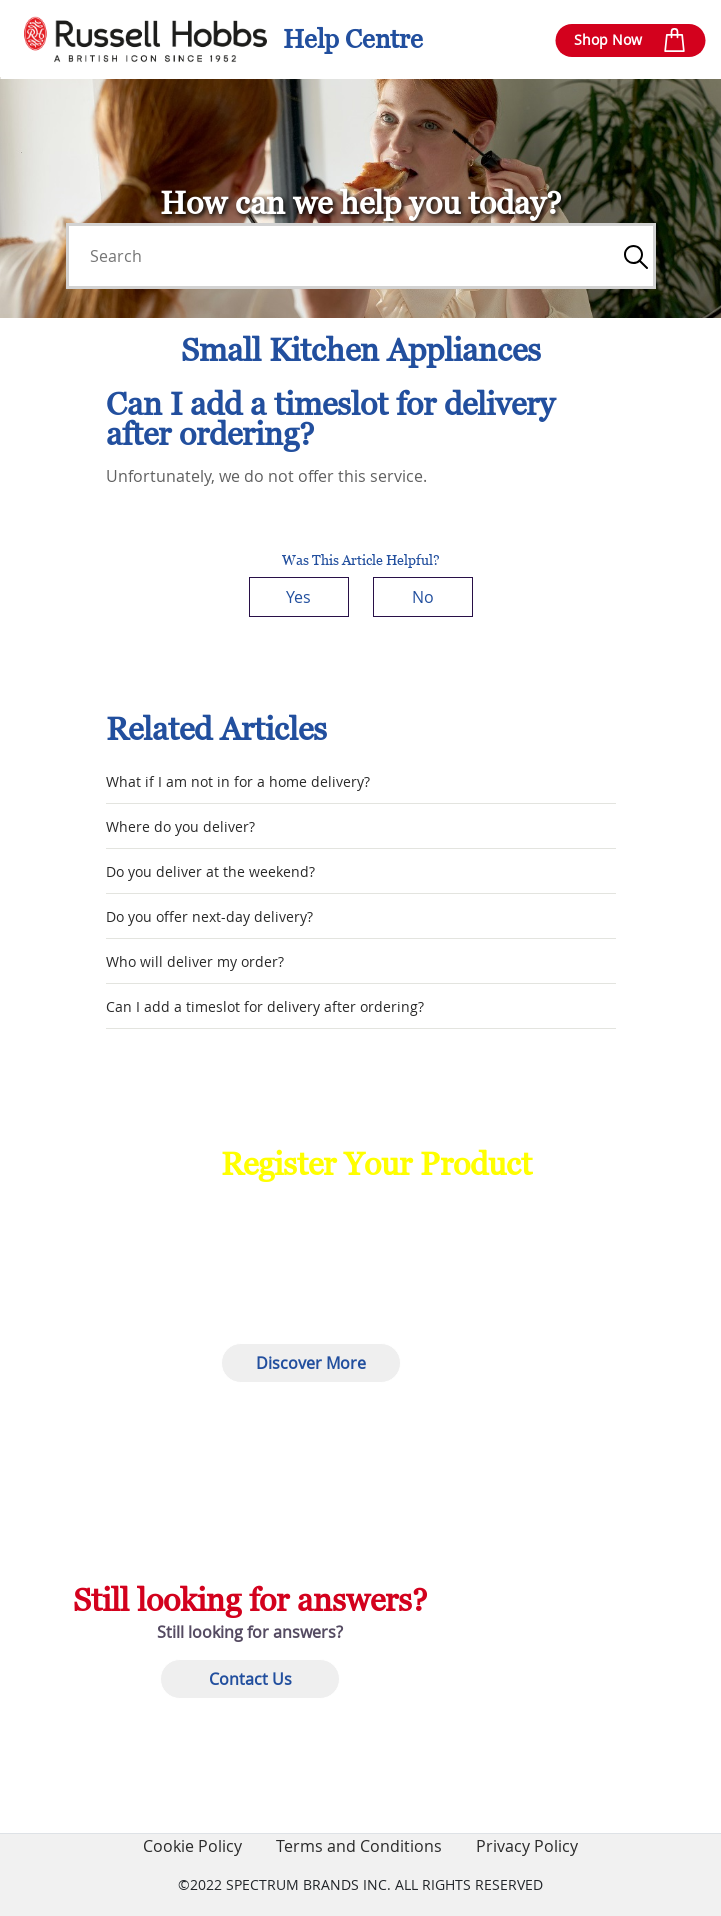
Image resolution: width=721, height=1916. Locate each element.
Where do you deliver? (180, 826)
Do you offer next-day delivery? (209, 916)
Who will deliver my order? (195, 961)
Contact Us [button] (250, 1679)
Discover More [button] (311, 1363)
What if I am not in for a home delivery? (238, 781)
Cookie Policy (192, 1846)
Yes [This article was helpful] (298, 597)
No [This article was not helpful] (423, 597)
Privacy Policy (527, 1846)
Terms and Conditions (359, 1846)
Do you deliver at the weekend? (210, 871)
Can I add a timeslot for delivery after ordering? (265, 1006)
